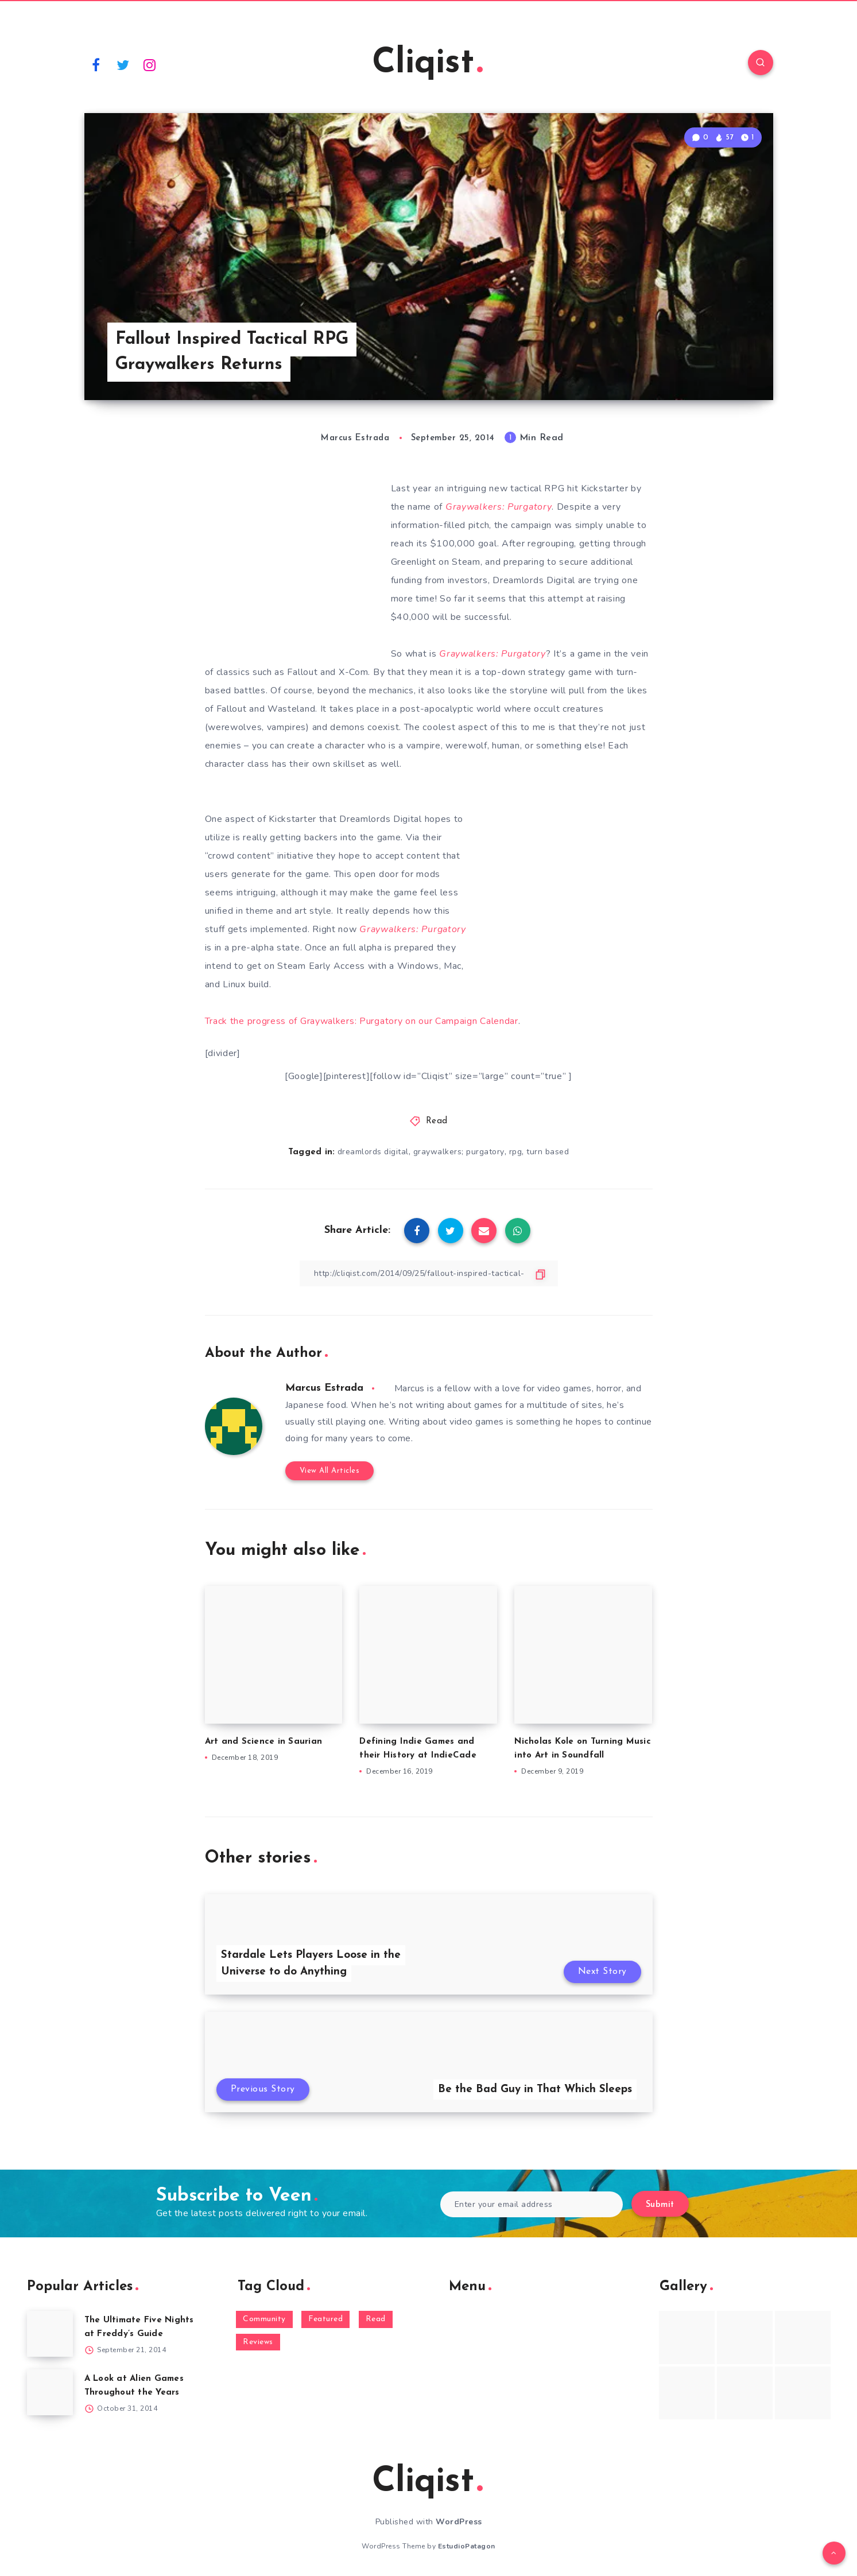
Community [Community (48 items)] (264, 2319)
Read (437, 1121)
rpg (515, 1151)
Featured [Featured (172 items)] (325, 2319)
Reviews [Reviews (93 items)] (258, 2342)
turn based (547, 1151)
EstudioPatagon (466, 2546)
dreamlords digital (373, 1151)
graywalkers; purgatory (459, 1151)
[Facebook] (96, 64)
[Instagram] (150, 64)
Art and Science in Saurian (264, 1741)
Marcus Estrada (324, 1388)
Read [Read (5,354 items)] (376, 2319)
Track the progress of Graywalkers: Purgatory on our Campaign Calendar (361, 1021)
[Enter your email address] (531, 2204)
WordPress (459, 2521)
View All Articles (330, 1471)
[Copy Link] (429, 1273)
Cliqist (427, 63)
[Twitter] (123, 64)
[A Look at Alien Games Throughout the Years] (50, 2392)
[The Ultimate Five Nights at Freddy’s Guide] (50, 2334)
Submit (660, 2205)
